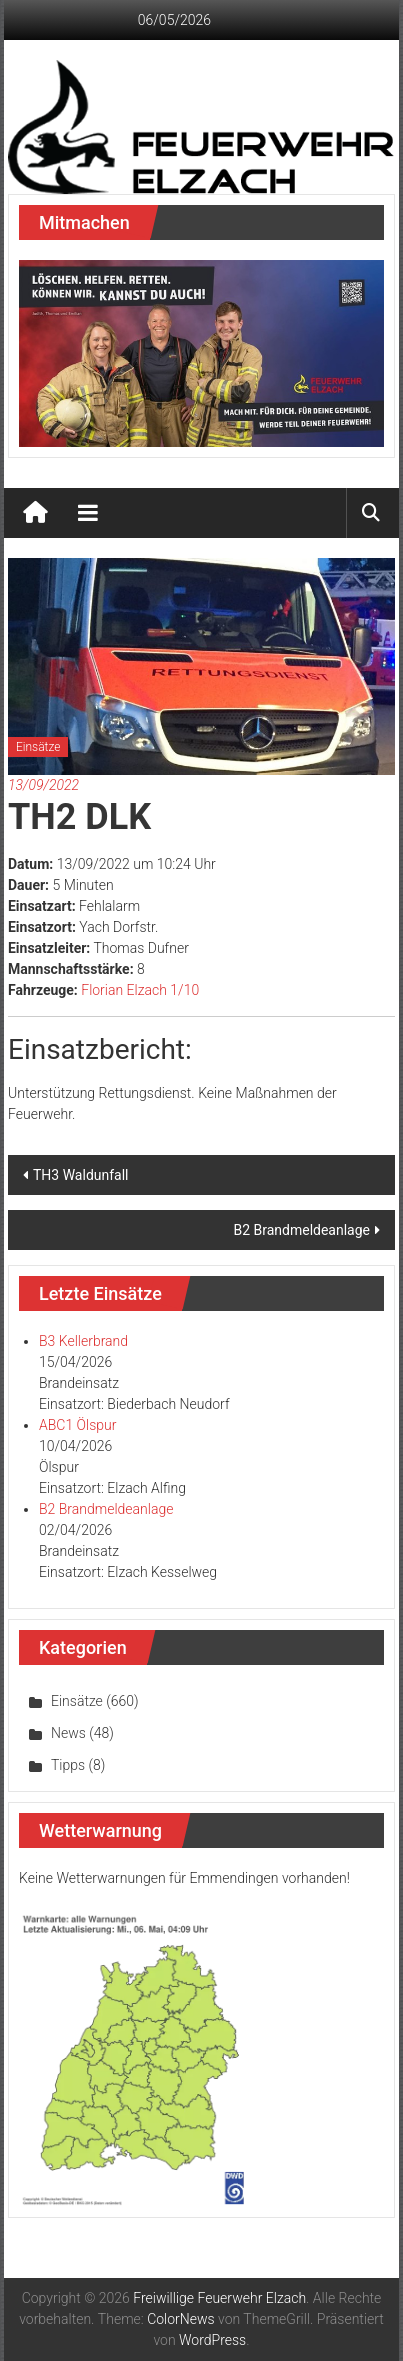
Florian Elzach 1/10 (140, 990)
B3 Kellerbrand (83, 1341)
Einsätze (38, 747)
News (68, 1733)
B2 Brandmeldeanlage (301, 1230)
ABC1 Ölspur (77, 1425)
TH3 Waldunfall (81, 1175)
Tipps (68, 1765)
